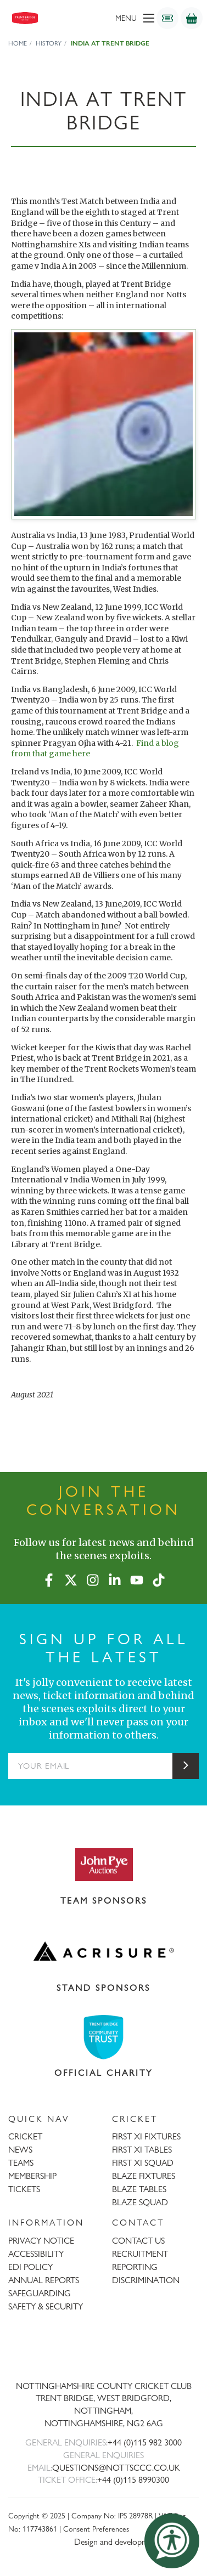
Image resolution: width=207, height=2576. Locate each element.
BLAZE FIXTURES (143, 2176)
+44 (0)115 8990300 (133, 2480)
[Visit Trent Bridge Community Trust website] (103, 2037)
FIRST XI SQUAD (143, 2163)
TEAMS (20, 2163)
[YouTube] (137, 1577)
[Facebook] (49, 1577)
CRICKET (25, 2136)
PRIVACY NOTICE (41, 2240)
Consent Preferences (96, 2528)
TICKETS (24, 2189)
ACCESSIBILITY (36, 2254)
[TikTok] (159, 1577)
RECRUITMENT (140, 2254)
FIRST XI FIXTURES (146, 2136)
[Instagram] (93, 1577)
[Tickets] (167, 18)
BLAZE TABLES (139, 2189)
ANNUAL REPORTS (43, 2280)
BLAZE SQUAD (140, 2202)
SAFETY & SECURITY (45, 2306)
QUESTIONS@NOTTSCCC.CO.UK (116, 2467)
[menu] (118, 18)
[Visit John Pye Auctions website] (103, 1864)
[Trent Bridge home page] (103, 2350)
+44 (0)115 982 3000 (145, 2442)
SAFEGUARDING (39, 2293)
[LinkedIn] (115, 1577)
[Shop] (192, 18)
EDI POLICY (30, 2267)
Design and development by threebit (136, 2542)
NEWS (20, 2149)
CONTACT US (138, 2240)
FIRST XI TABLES (142, 2149)
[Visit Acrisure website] (103, 1951)
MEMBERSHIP (32, 2176)
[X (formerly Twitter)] (71, 1577)
